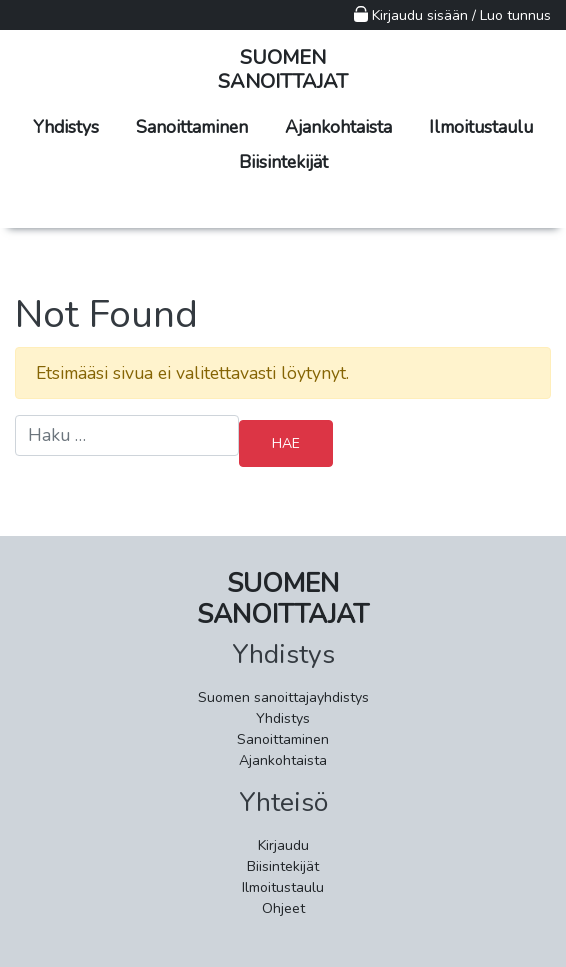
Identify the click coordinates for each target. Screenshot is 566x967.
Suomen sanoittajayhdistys (283, 697)
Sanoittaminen (192, 127)
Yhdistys (66, 127)
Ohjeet (283, 908)
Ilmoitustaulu (481, 127)
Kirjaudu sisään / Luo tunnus (452, 15)
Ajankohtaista (338, 127)
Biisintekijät (283, 162)
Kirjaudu (283, 845)
